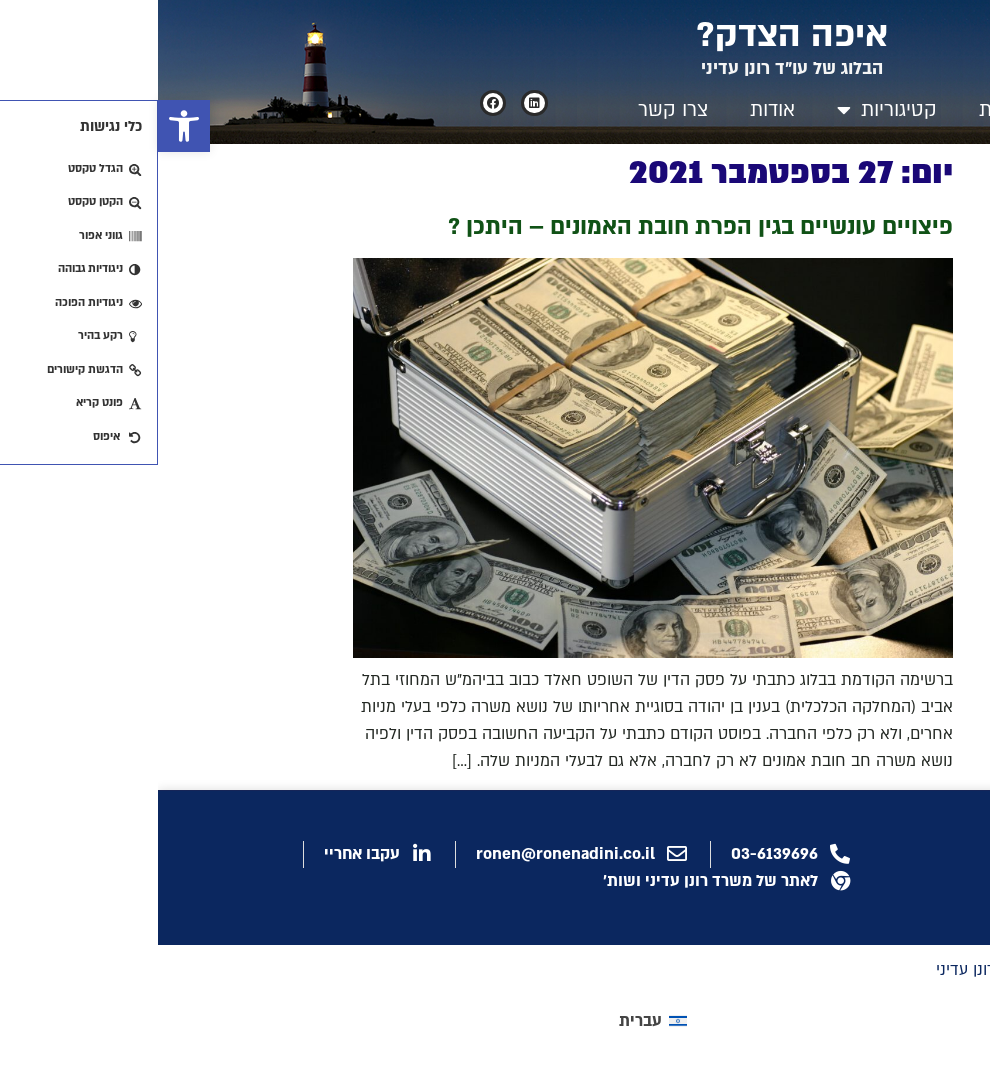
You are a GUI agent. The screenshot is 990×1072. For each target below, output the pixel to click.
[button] (26, 126)
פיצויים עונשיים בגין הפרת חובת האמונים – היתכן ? (542, 226)
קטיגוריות (729, 110)
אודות (614, 110)
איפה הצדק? (634, 35)
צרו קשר (515, 110)
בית (835, 110)
